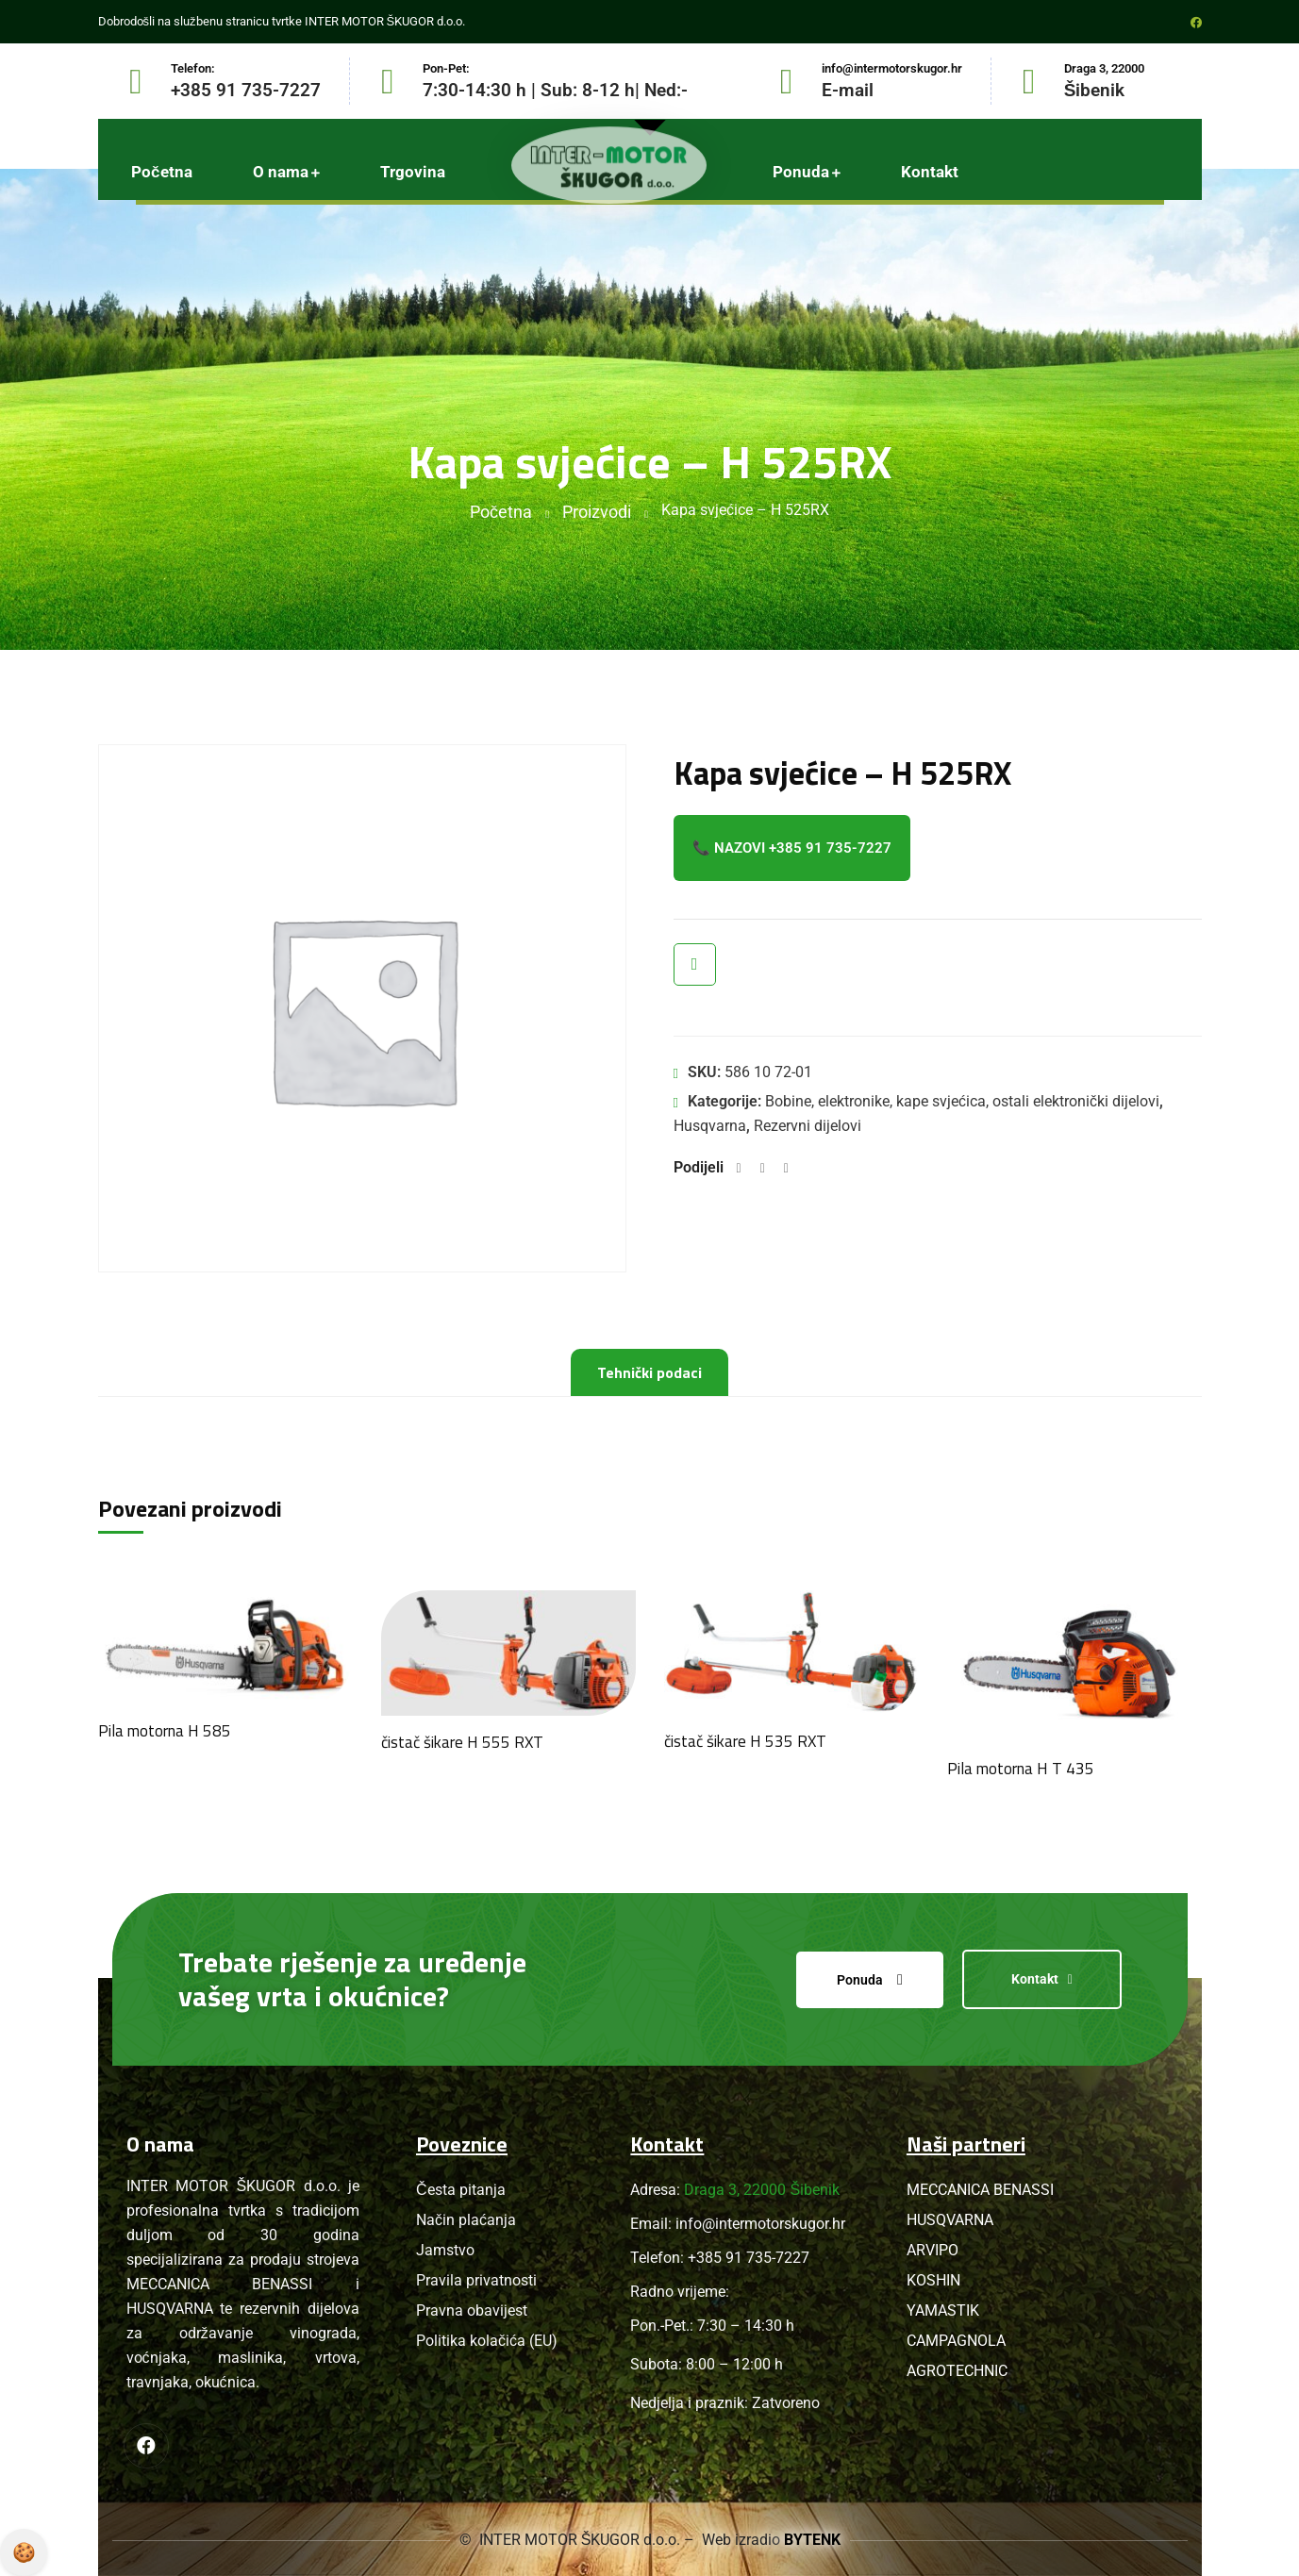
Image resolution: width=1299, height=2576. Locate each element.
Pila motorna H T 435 (1020, 1768)
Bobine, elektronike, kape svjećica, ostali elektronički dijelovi (962, 1101)
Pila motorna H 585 (164, 1731)
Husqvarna (710, 1126)
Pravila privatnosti (23, 2552)
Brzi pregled (695, 964)
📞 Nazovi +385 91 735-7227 (791, 847)
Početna (501, 512)
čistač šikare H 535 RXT (745, 1741)
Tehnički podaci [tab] (649, 1372)
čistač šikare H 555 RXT (462, 1742)
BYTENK (812, 2539)
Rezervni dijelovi (807, 1126)
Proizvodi (596, 512)
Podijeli (699, 1167)
